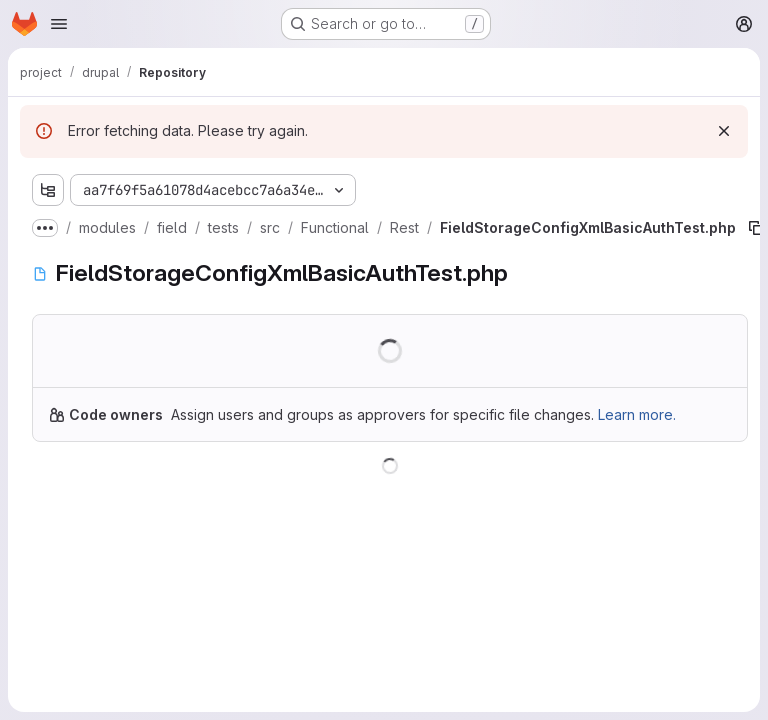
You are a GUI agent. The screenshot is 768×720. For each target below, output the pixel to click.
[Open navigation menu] (59, 24)
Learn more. (637, 414)
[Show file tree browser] (48, 190)
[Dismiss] (724, 131)
